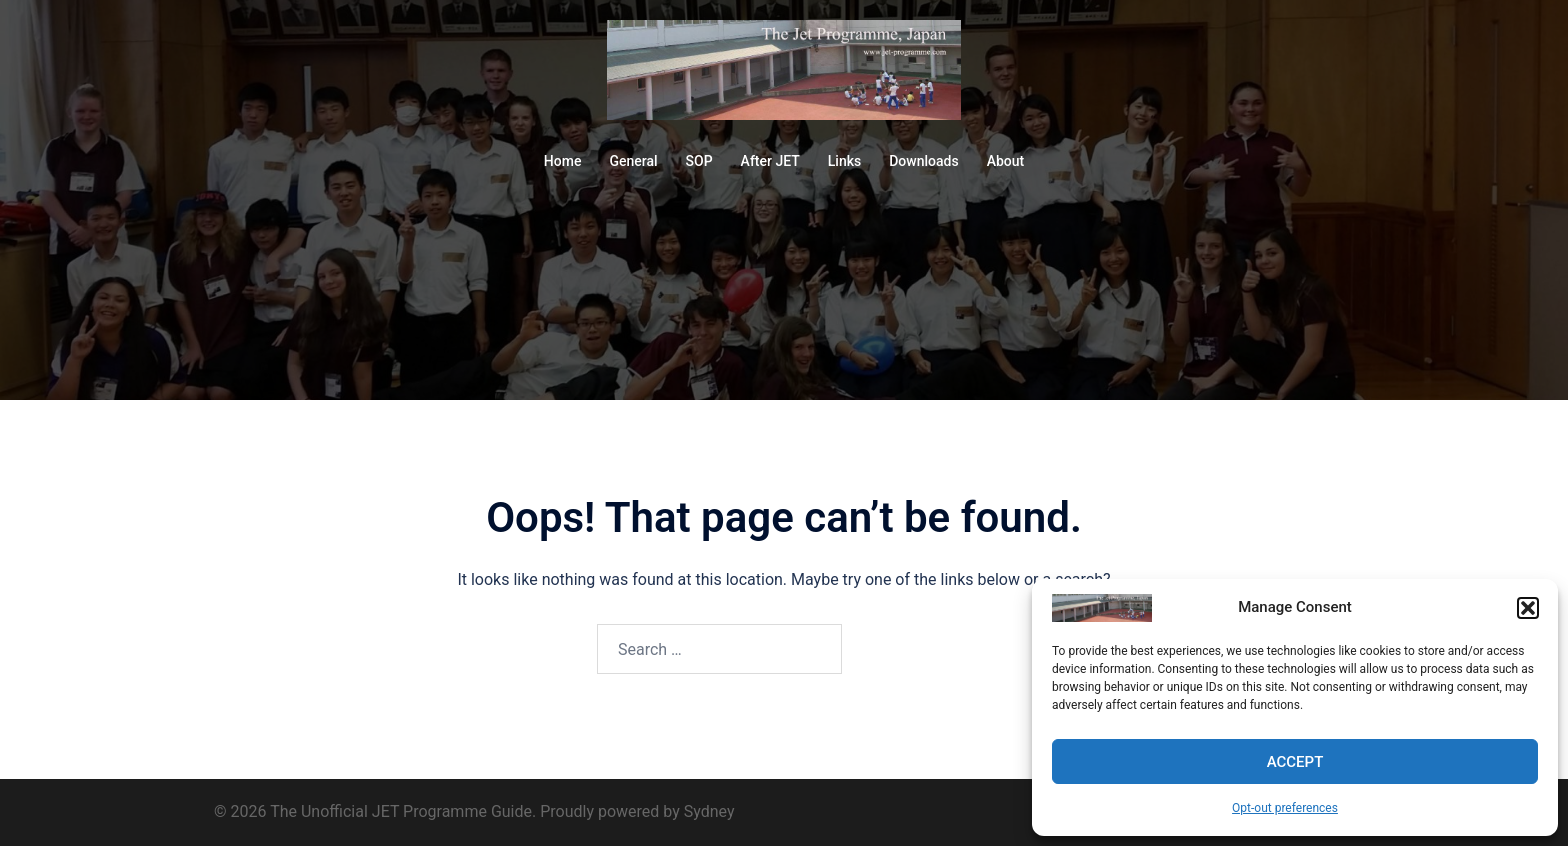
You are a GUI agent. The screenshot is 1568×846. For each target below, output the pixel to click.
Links (844, 161)
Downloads (923, 161)
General (633, 161)
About (1006, 161)
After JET (770, 161)
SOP (699, 161)
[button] (1528, 608)
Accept (1295, 762)
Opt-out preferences (1285, 808)
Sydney (709, 811)
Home (563, 161)
